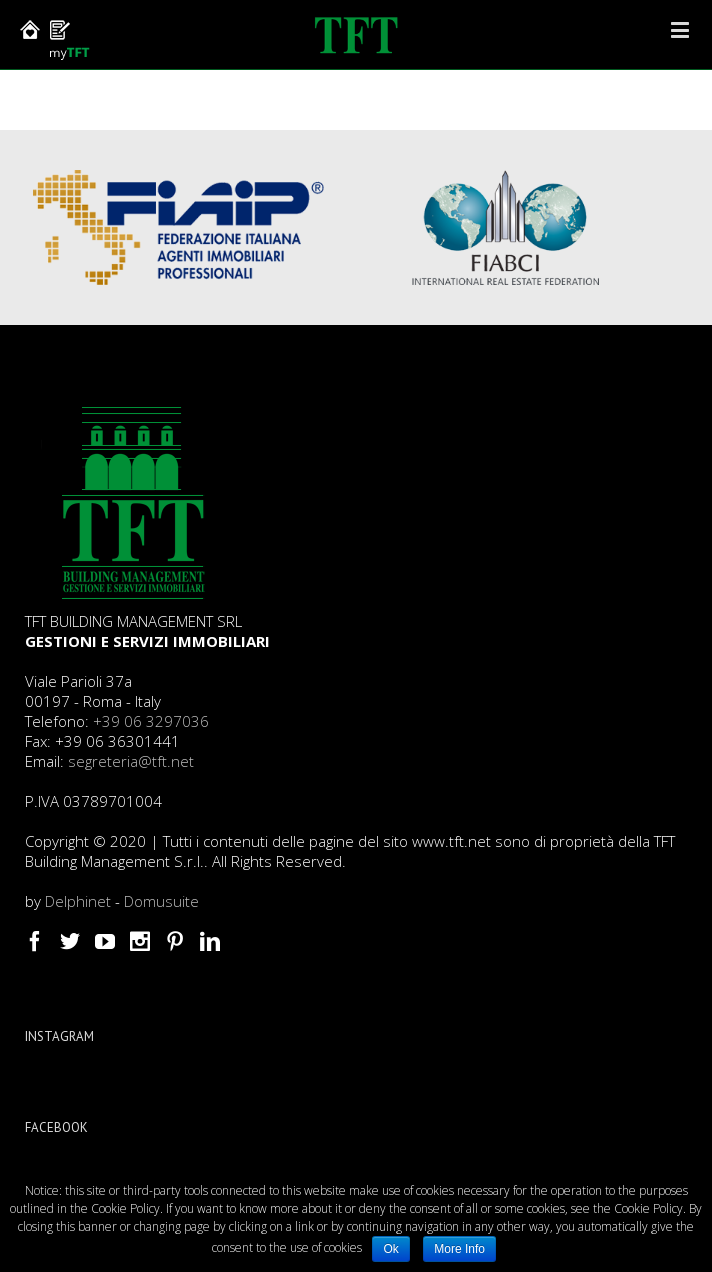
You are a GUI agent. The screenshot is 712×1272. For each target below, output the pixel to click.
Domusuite (161, 901)
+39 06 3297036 (151, 721)
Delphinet (78, 901)
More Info (459, 1249)
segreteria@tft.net (131, 761)
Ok (390, 1249)
